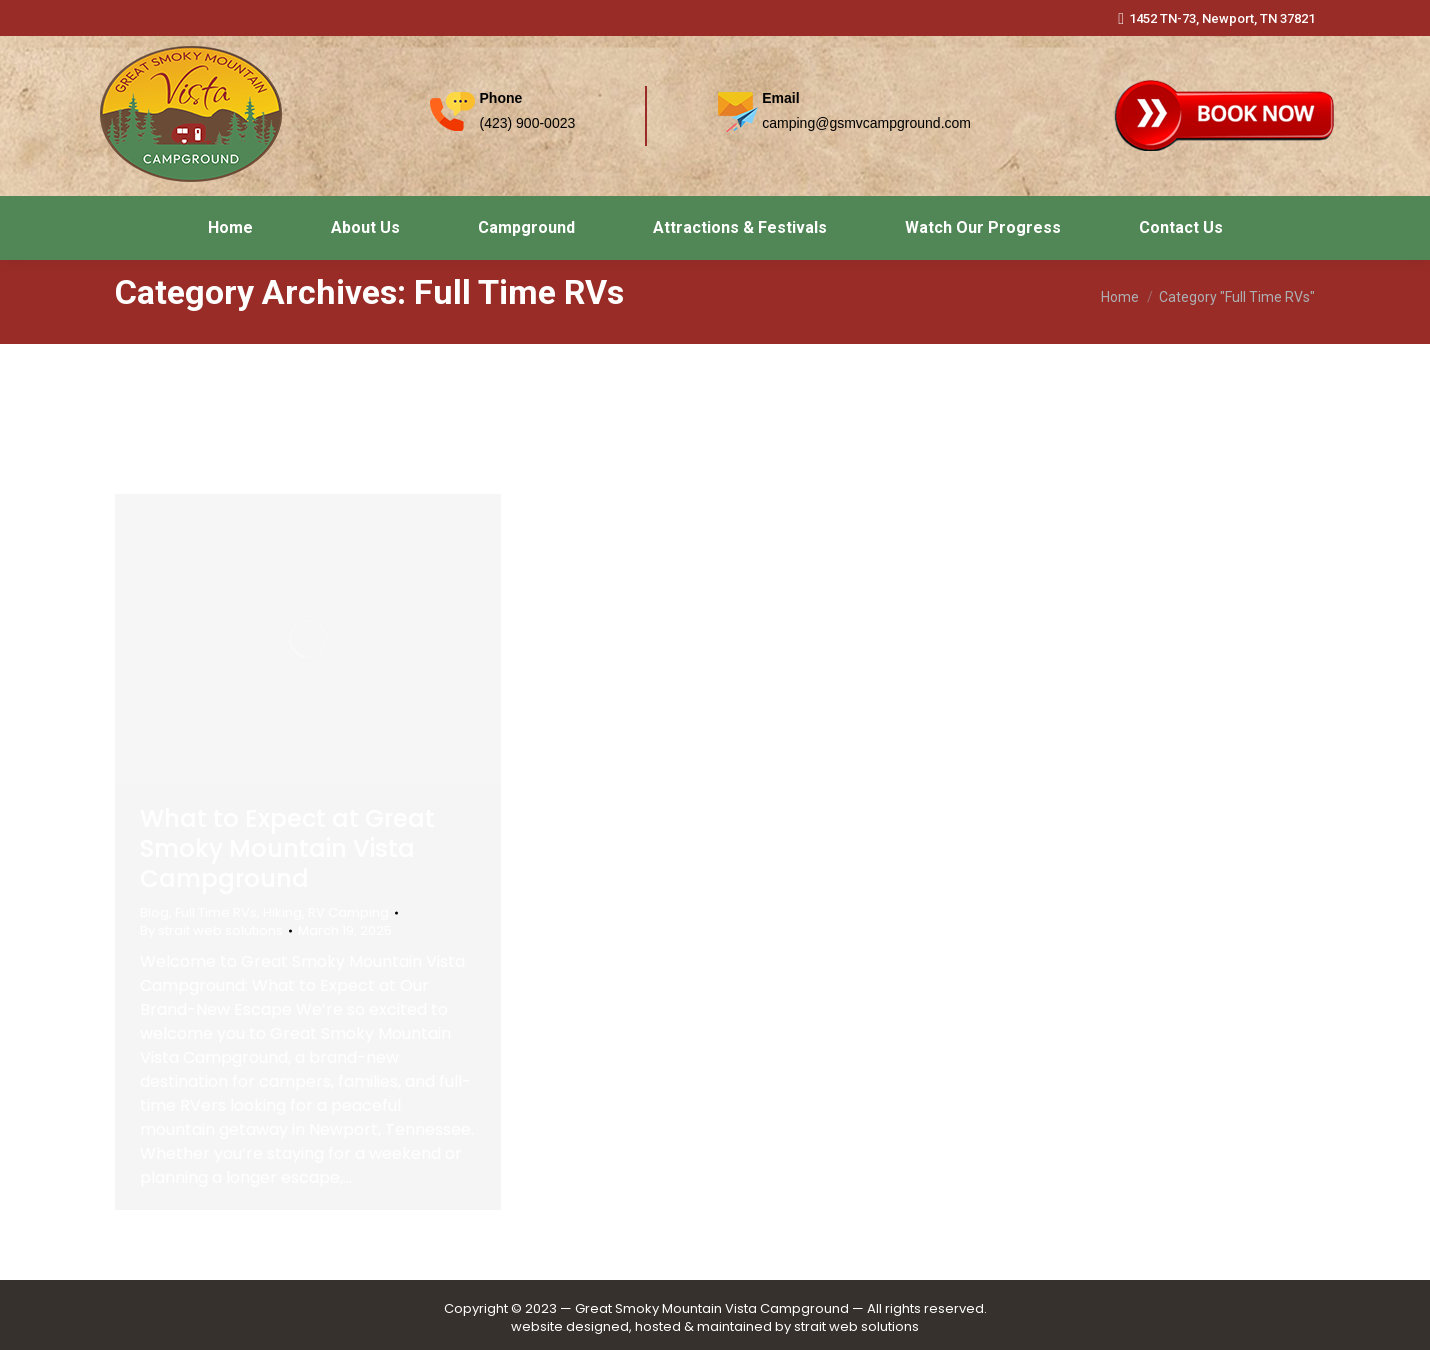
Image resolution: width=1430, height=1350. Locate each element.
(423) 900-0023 (528, 123)
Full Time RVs (216, 912)
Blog (154, 912)
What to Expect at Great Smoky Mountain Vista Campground (287, 848)
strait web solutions (856, 1326)
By (211, 931)
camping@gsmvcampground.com (866, 123)
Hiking (282, 912)
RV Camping (348, 912)
